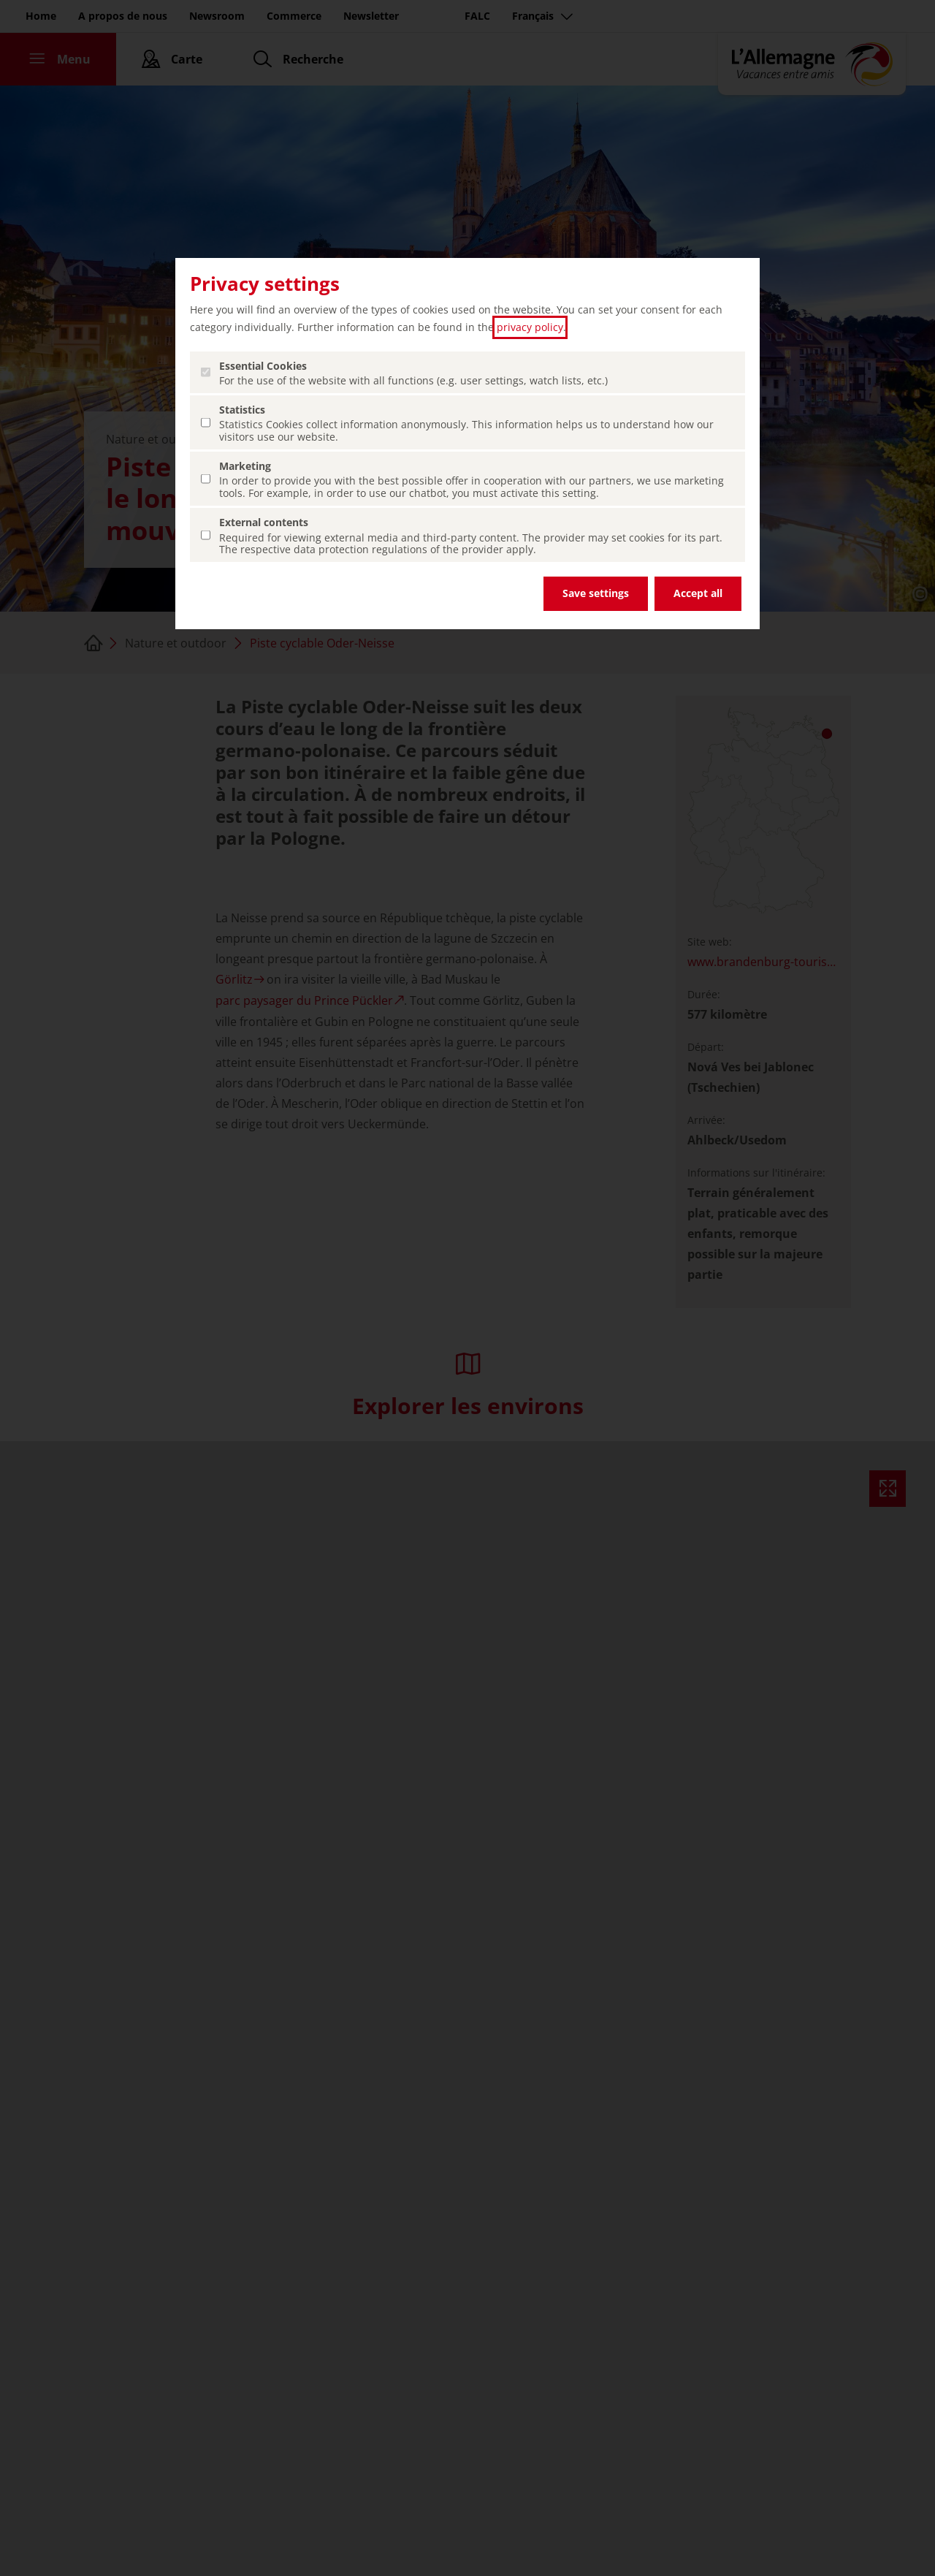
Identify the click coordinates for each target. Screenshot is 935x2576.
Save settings (595, 593)
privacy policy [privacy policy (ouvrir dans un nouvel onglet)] (530, 327)
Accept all (697, 593)
